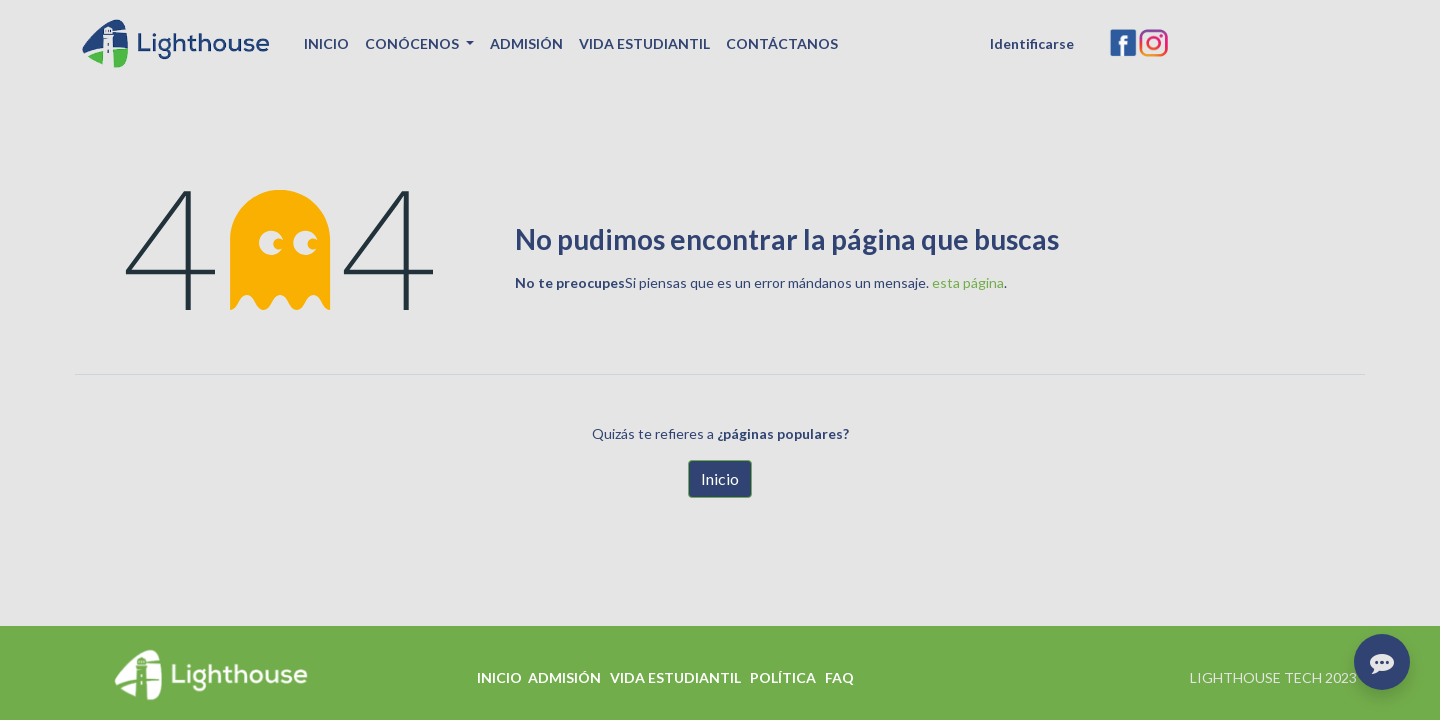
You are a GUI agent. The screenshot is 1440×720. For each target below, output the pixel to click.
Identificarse (1032, 43)
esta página (968, 282)
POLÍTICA (783, 677)
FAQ (839, 677)
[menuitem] (326, 43)
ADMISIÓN (564, 677)
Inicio (720, 478)
